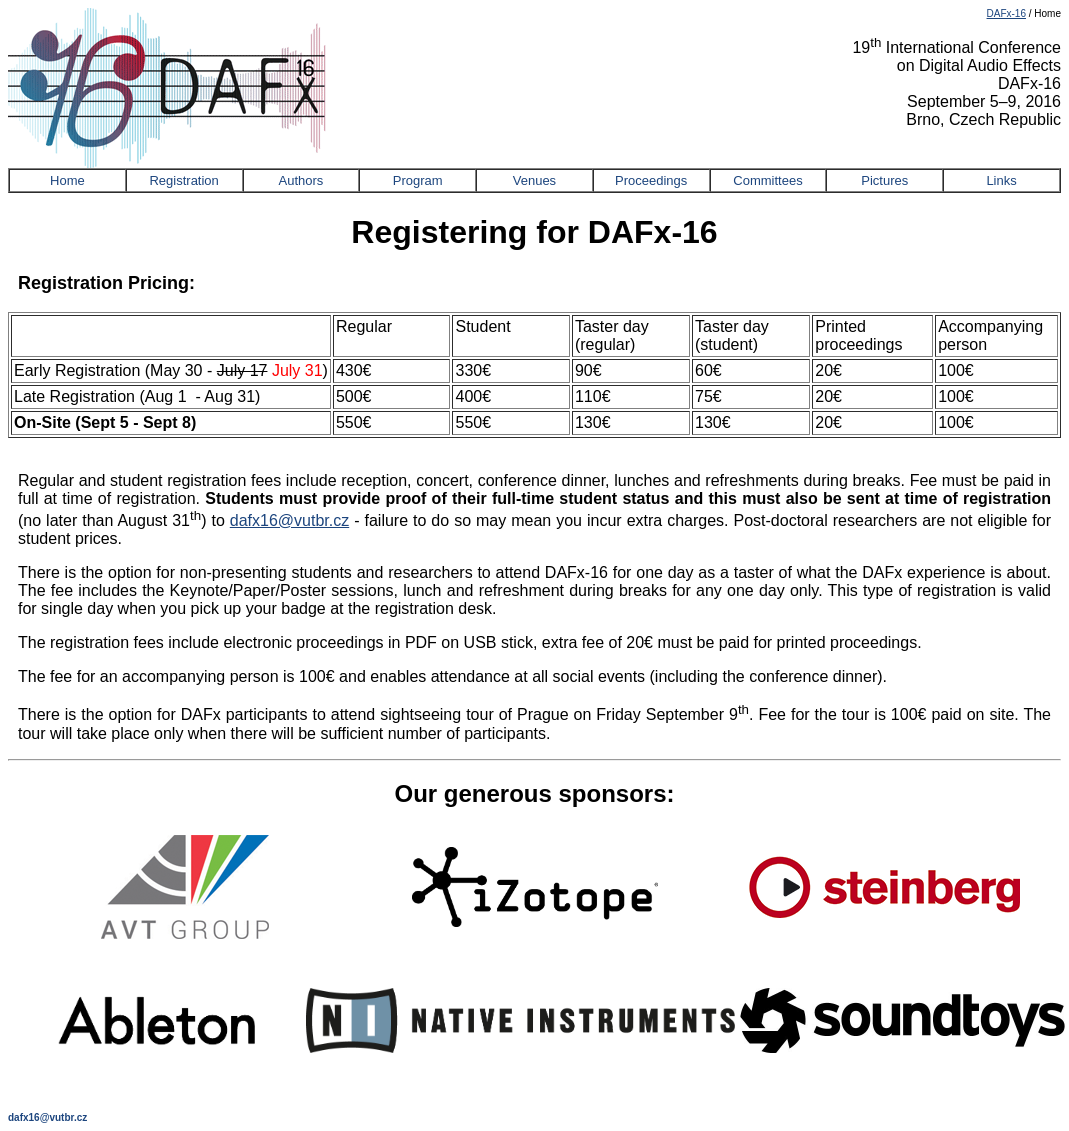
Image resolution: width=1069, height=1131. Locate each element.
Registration (183, 180)
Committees (767, 180)
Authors (301, 180)
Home (67, 180)
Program (418, 180)
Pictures (884, 180)
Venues (534, 180)
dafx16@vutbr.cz (289, 520)
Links (1001, 180)
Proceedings (651, 180)
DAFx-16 (1006, 13)
